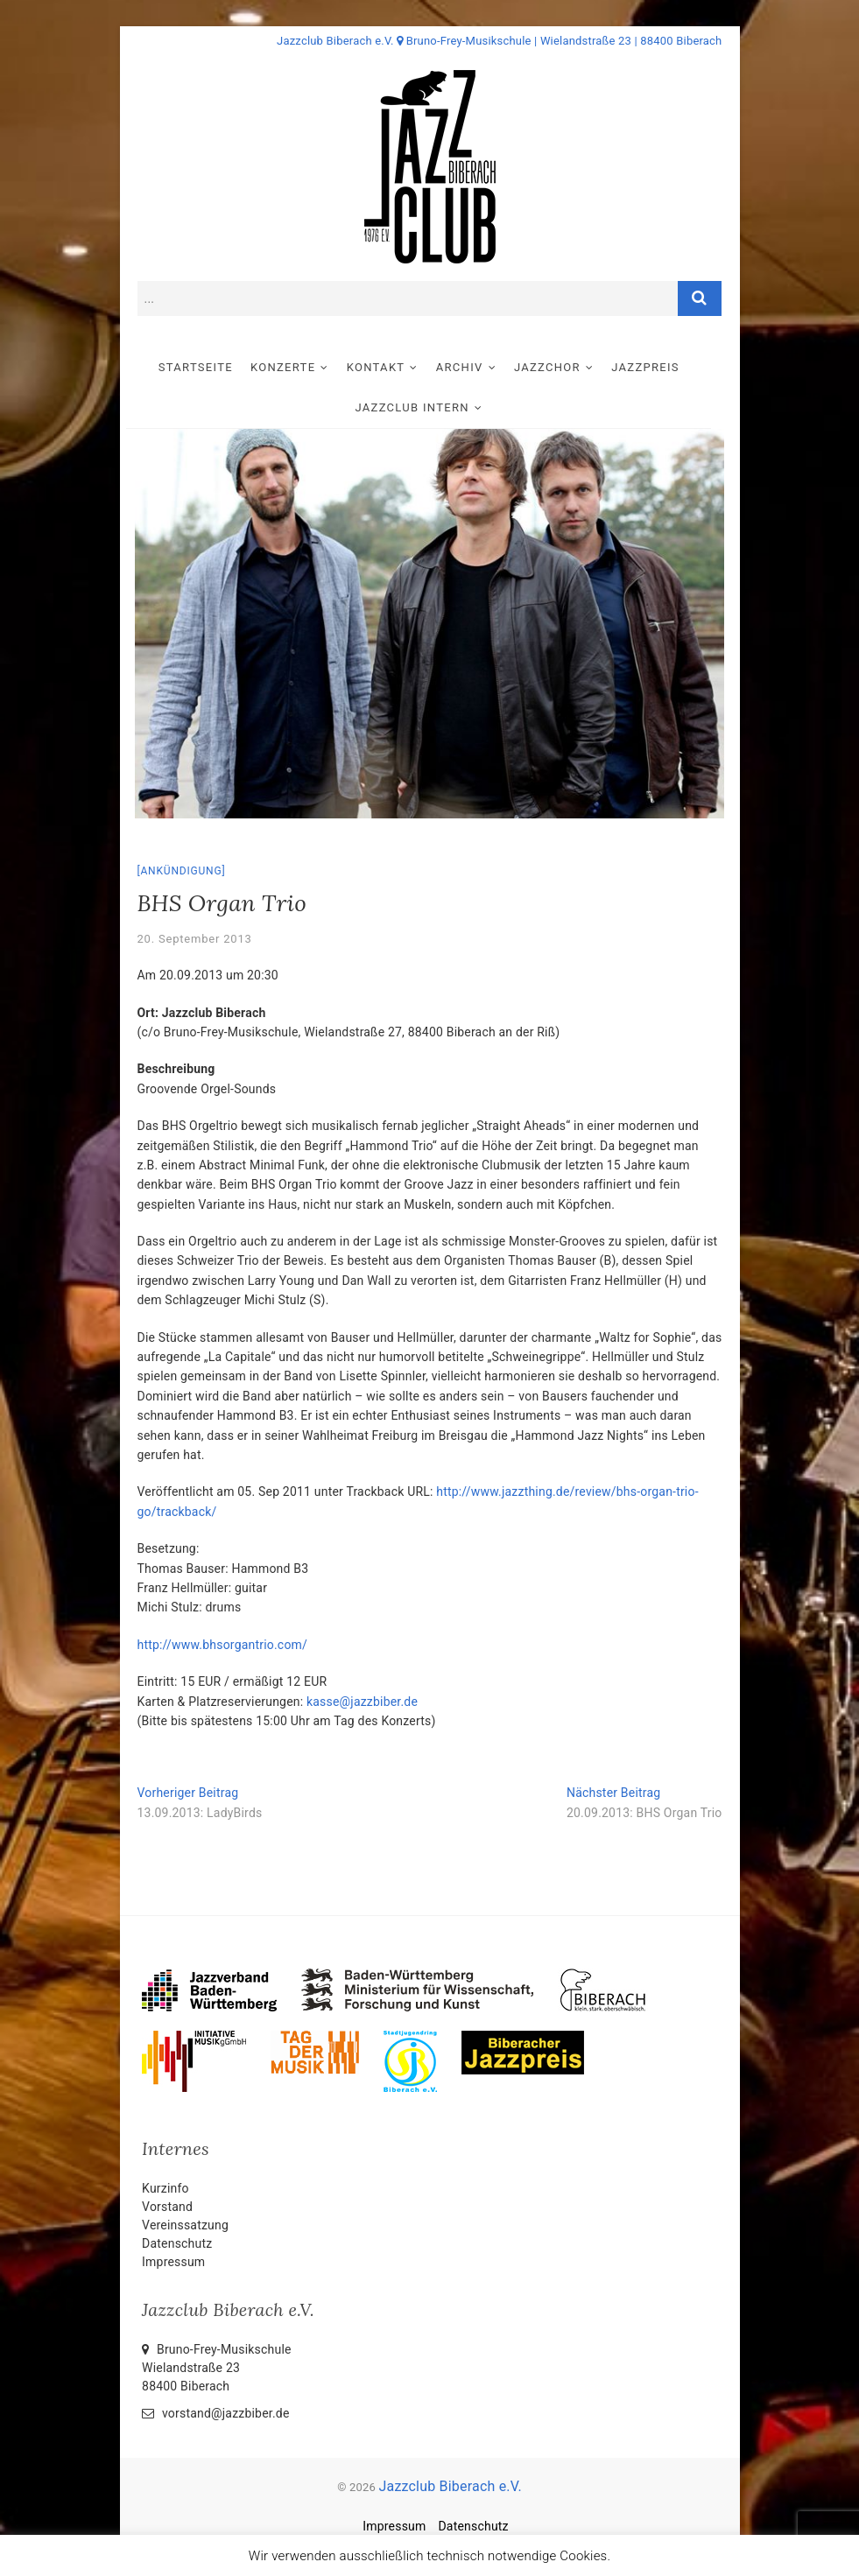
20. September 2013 (194, 938)
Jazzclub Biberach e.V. (449, 2486)
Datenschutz (177, 2243)
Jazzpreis (656, 367)
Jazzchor (558, 367)
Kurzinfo (165, 2188)
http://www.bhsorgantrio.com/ (222, 1645)
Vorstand (167, 2207)
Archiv (470, 367)
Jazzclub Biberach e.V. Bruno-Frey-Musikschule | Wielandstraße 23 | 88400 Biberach (499, 40)
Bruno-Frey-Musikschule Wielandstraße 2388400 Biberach (217, 2367)
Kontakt (386, 367)
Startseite (206, 367)
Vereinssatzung (185, 2225)
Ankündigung (181, 871)
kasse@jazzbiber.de (362, 1702)
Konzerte (293, 367)
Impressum (173, 2262)
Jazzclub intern (423, 407)
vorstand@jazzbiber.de (215, 2413)
